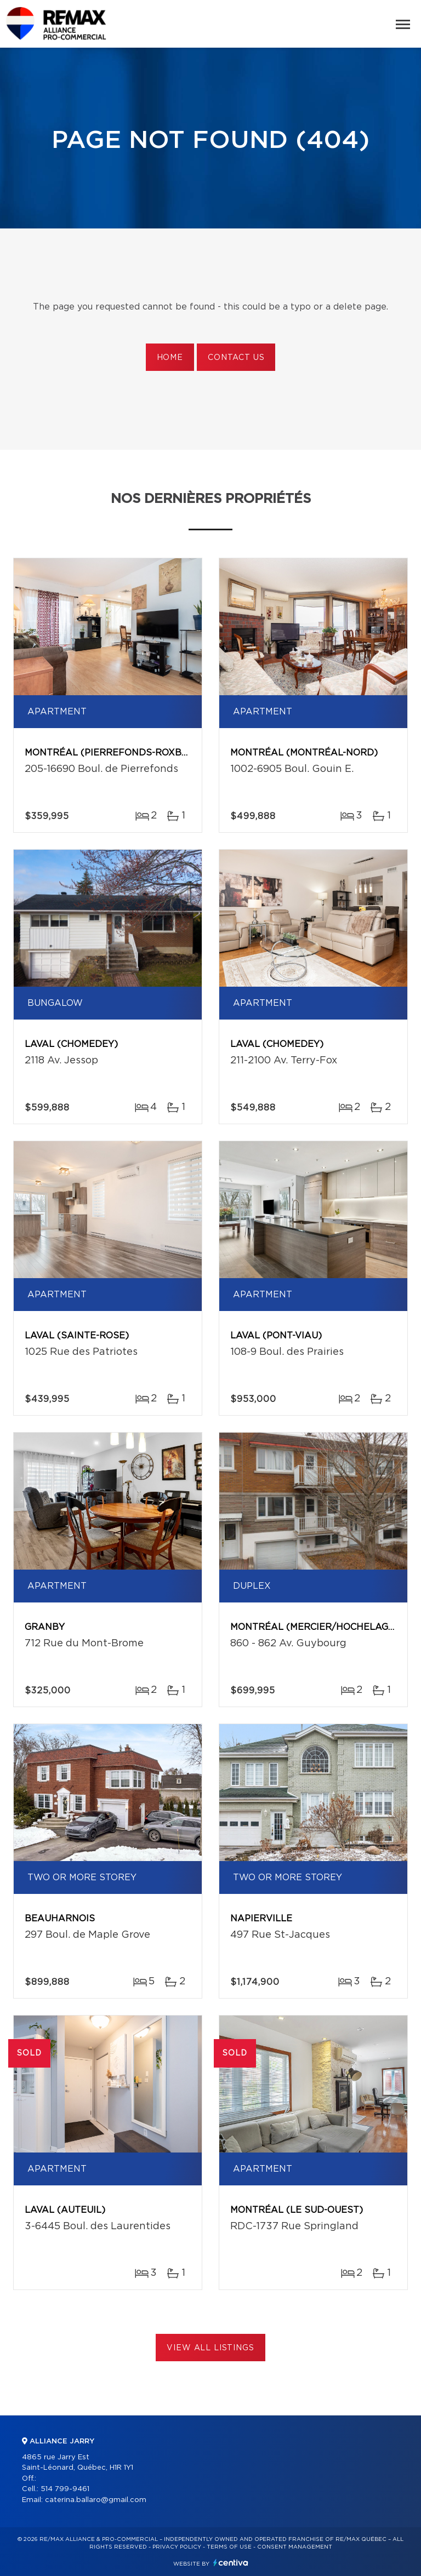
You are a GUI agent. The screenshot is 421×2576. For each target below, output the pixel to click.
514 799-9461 (65, 2489)
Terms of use (229, 2547)
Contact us (236, 358)
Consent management (294, 2547)
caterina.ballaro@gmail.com (95, 2500)
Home (170, 358)
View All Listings (210, 2348)
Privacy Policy (176, 2547)
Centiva (230, 2562)
